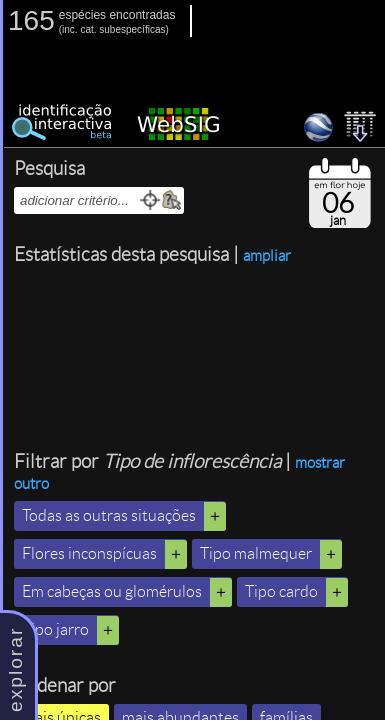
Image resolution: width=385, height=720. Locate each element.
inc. (70, 29)
